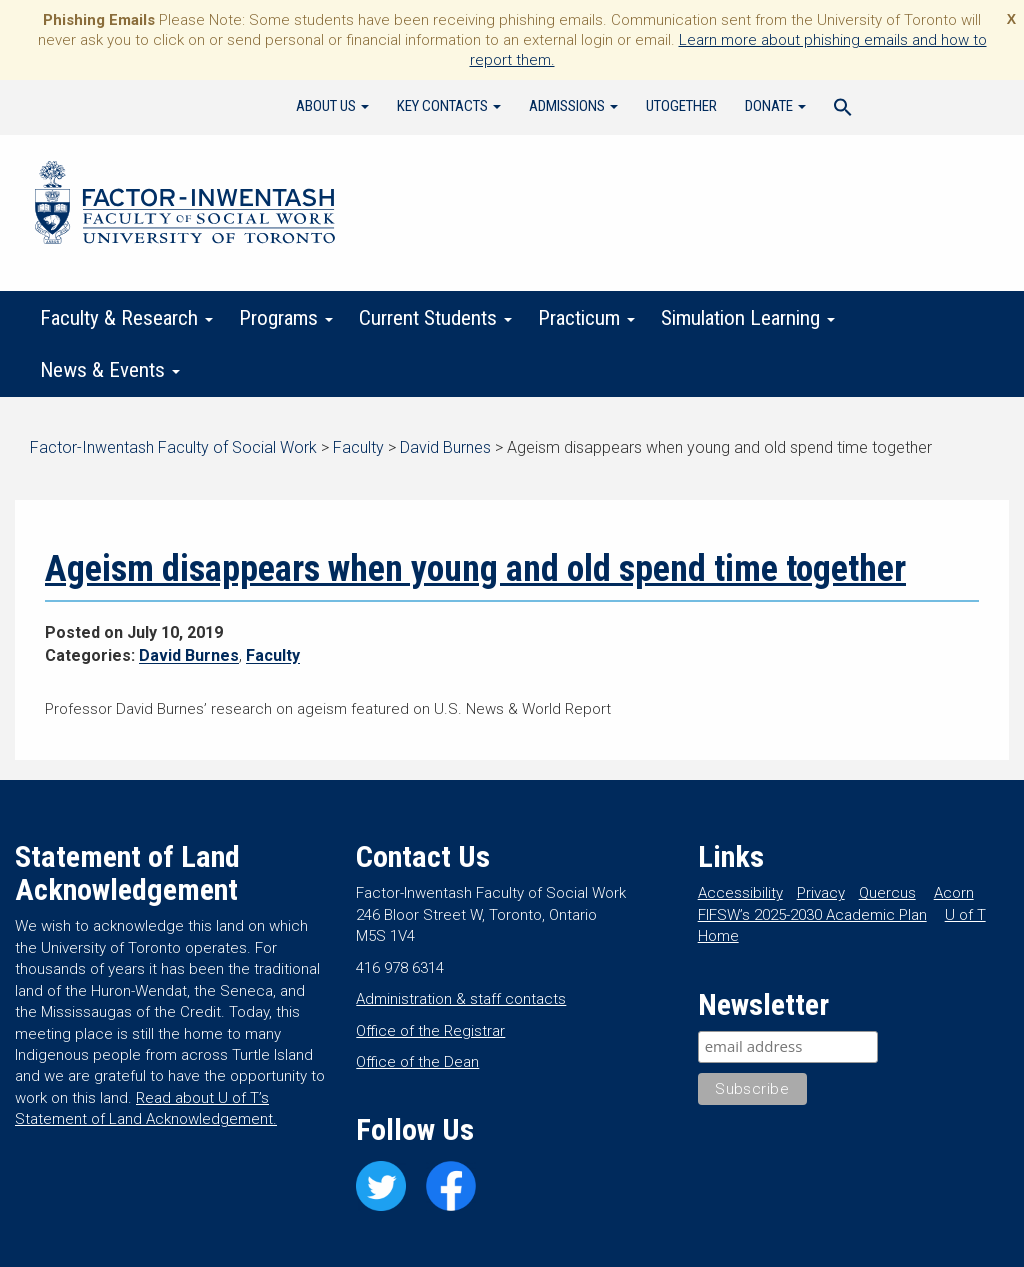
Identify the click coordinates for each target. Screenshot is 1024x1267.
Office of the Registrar (430, 1031)
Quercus (887, 893)
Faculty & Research (126, 318)
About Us (332, 106)
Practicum (586, 318)
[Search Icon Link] (843, 110)
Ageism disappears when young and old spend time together (475, 569)
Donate (775, 106)
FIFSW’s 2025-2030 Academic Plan (812, 915)
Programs (286, 318)
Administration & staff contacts (461, 999)
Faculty (273, 655)
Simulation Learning (748, 318)
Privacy (821, 893)
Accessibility (740, 893)
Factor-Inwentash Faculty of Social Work (185, 206)
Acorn (954, 893)
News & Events (110, 370)
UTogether (681, 106)
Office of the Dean (417, 1062)
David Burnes (189, 655)
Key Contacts (449, 106)
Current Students (435, 318)
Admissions (573, 106)
